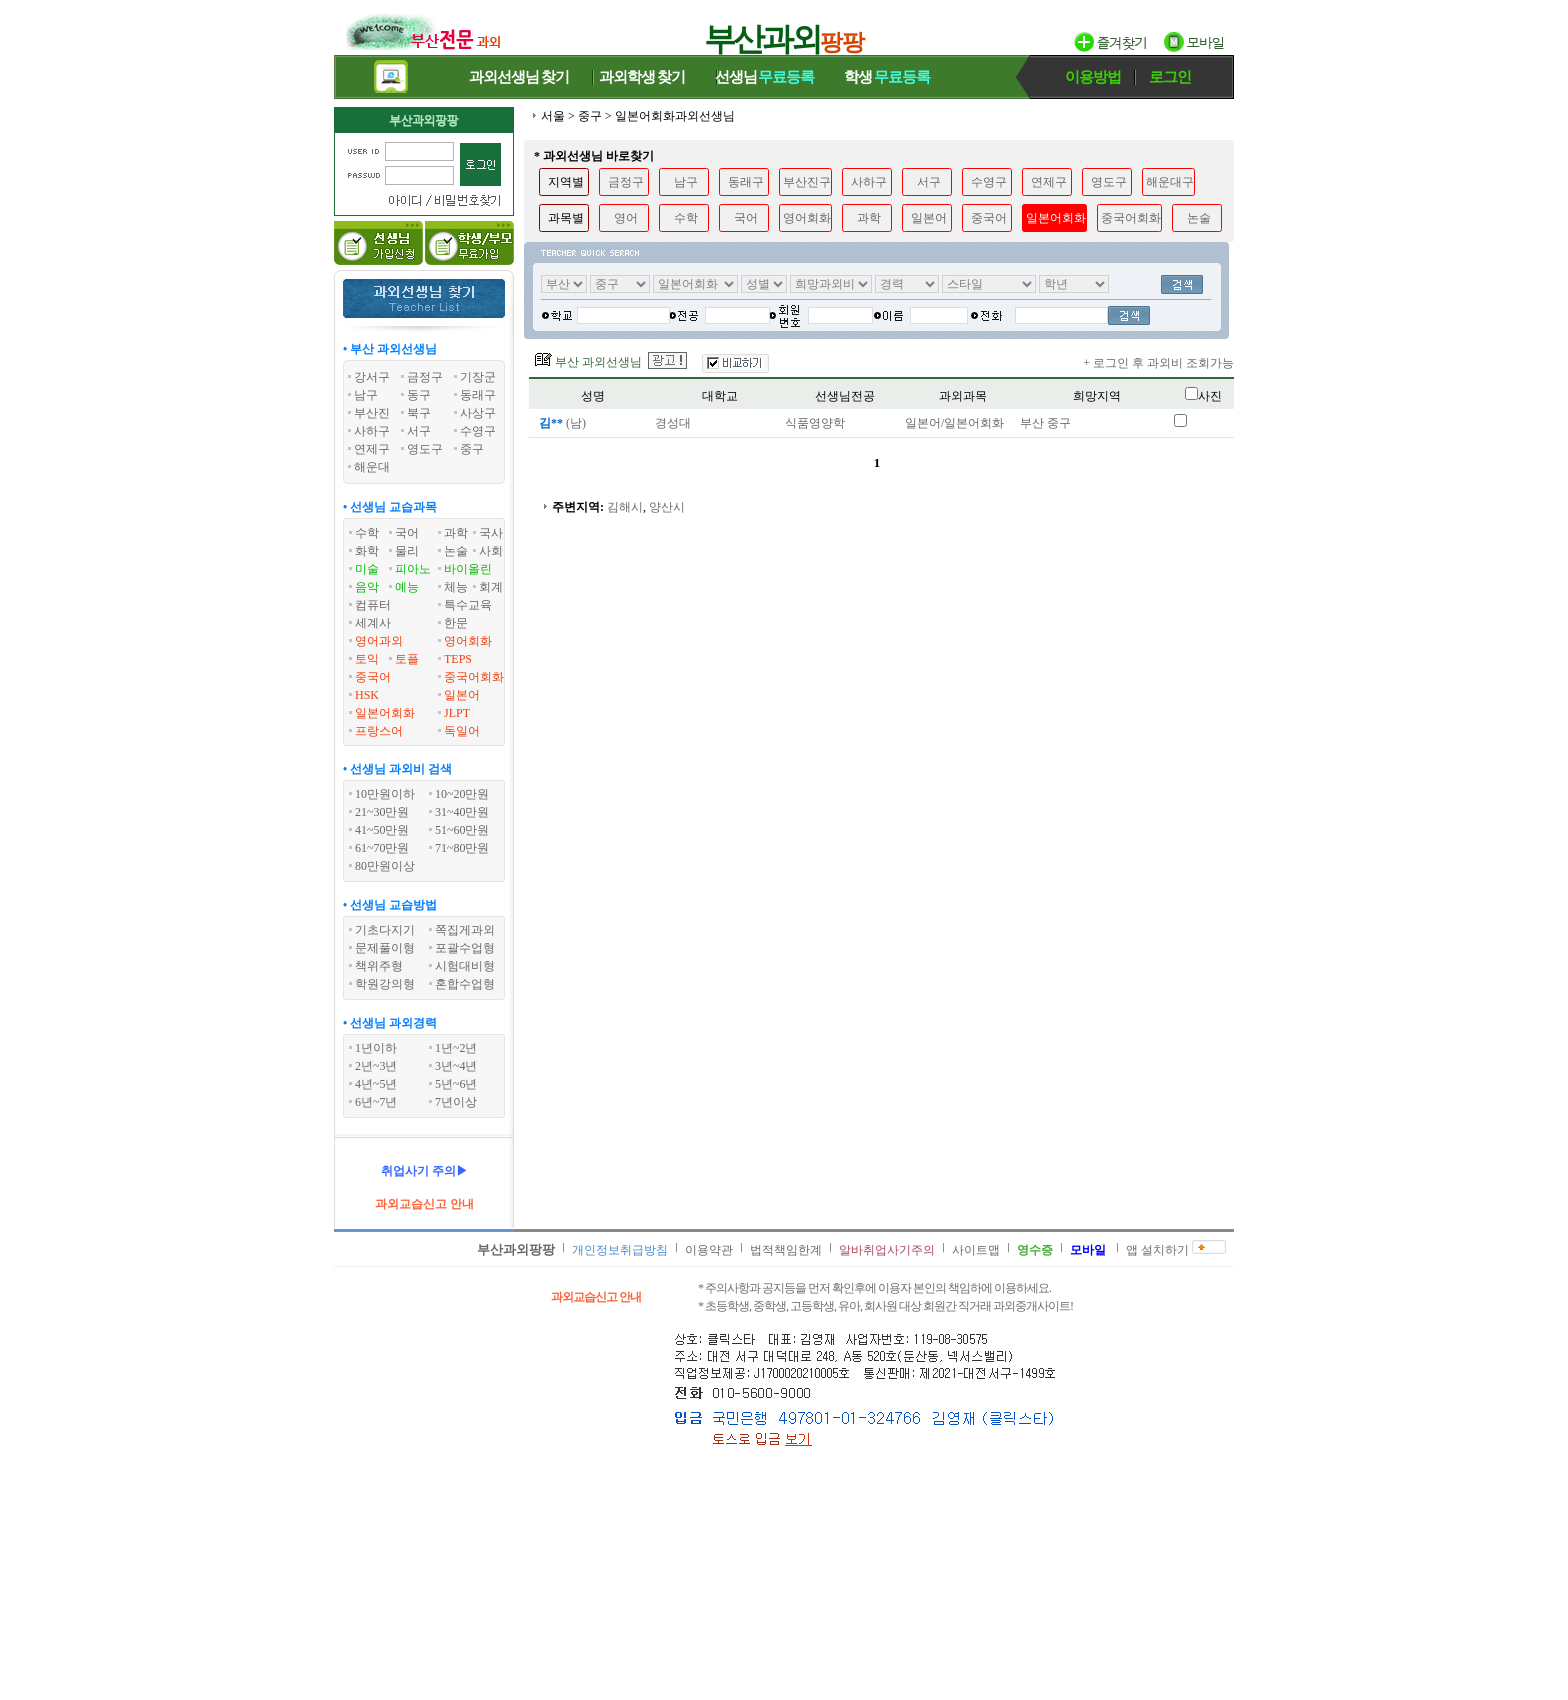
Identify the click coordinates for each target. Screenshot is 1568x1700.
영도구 (1109, 182)
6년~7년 (376, 1102)
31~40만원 (462, 812)
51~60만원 (462, 830)
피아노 (413, 569)
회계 (491, 587)
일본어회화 (385, 713)
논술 (456, 551)
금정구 (626, 182)
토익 (367, 659)
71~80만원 (462, 848)
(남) (561, 423)
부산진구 (807, 182)
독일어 (462, 731)
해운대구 (1170, 182)
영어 (626, 218)
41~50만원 (382, 830)
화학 (367, 551)
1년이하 (376, 1048)
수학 (367, 533)
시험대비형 (465, 966)
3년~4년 (456, 1066)
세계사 (373, 623)
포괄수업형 (465, 948)
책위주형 (379, 966)
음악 (367, 587)
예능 (407, 587)
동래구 (746, 182)
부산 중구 (1045, 423)
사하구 (869, 182)
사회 (491, 551)
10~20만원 (462, 794)
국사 (491, 533)
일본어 (462, 695)
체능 (456, 587)
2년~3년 (376, 1066)
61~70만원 (382, 848)
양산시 (667, 507)
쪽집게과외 (465, 930)
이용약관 (709, 1250)
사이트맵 (976, 1250)
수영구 (989, 182)
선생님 (765, 77)
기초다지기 (385, 930)
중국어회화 (474, 677)
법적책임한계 (786, 1250)
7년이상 (456, 1102)
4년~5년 (376, 1084)
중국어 (373, 677)
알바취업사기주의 (887, 1250)
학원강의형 (385, 984)
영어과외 (379, 641)
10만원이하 (385, 794)
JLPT (457, 713)
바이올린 (468, 569)
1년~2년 (456, 1048)
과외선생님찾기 (519, 77)
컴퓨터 (373, 605)
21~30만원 (382, 812)
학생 (887, 77)
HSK (367, 695)
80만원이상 (385, 866)
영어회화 (468, 641)
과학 (456, 533)
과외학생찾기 (642, 77)
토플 (407, 659)
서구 (929, 182)
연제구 (1049, 182)
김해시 (625, 507)
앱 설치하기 (1157, 1250)
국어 (407, 533)
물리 (407, 551)
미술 (367, 569)
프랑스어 (379, 731)
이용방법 (1093, 77)
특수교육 (468, 605)
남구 (686, 182)
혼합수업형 (465, 984)
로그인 (1170, 77)
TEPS (458, 659)
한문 (456, 623)
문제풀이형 (385, 948)
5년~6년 (456, 1084)
